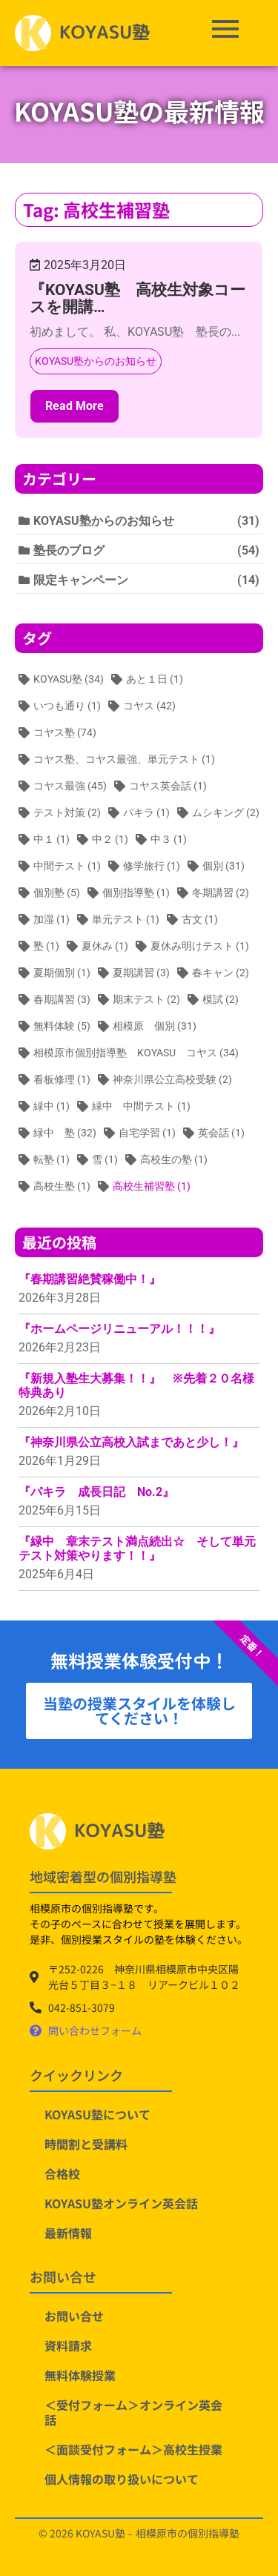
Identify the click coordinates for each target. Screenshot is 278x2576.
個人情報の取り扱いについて (121, 2479)
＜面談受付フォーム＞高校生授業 (133, 2449)
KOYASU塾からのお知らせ (95, 361)
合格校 (62, 2173)
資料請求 (68, 2345)
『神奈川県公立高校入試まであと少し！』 (131, 1442)
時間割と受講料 (86, 2144)
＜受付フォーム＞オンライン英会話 (133, 2412)
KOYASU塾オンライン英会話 (121, 2203)
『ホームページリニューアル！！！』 (119, 1329)
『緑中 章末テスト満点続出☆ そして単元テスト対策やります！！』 (137, 1548)
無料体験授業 (80, 2375)
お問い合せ (74, 2316)
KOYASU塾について (97, 2114)
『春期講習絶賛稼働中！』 (90, 1279)
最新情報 (68, 2233)
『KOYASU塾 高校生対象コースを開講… (137, 298)
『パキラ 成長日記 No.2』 (96, 1492)
